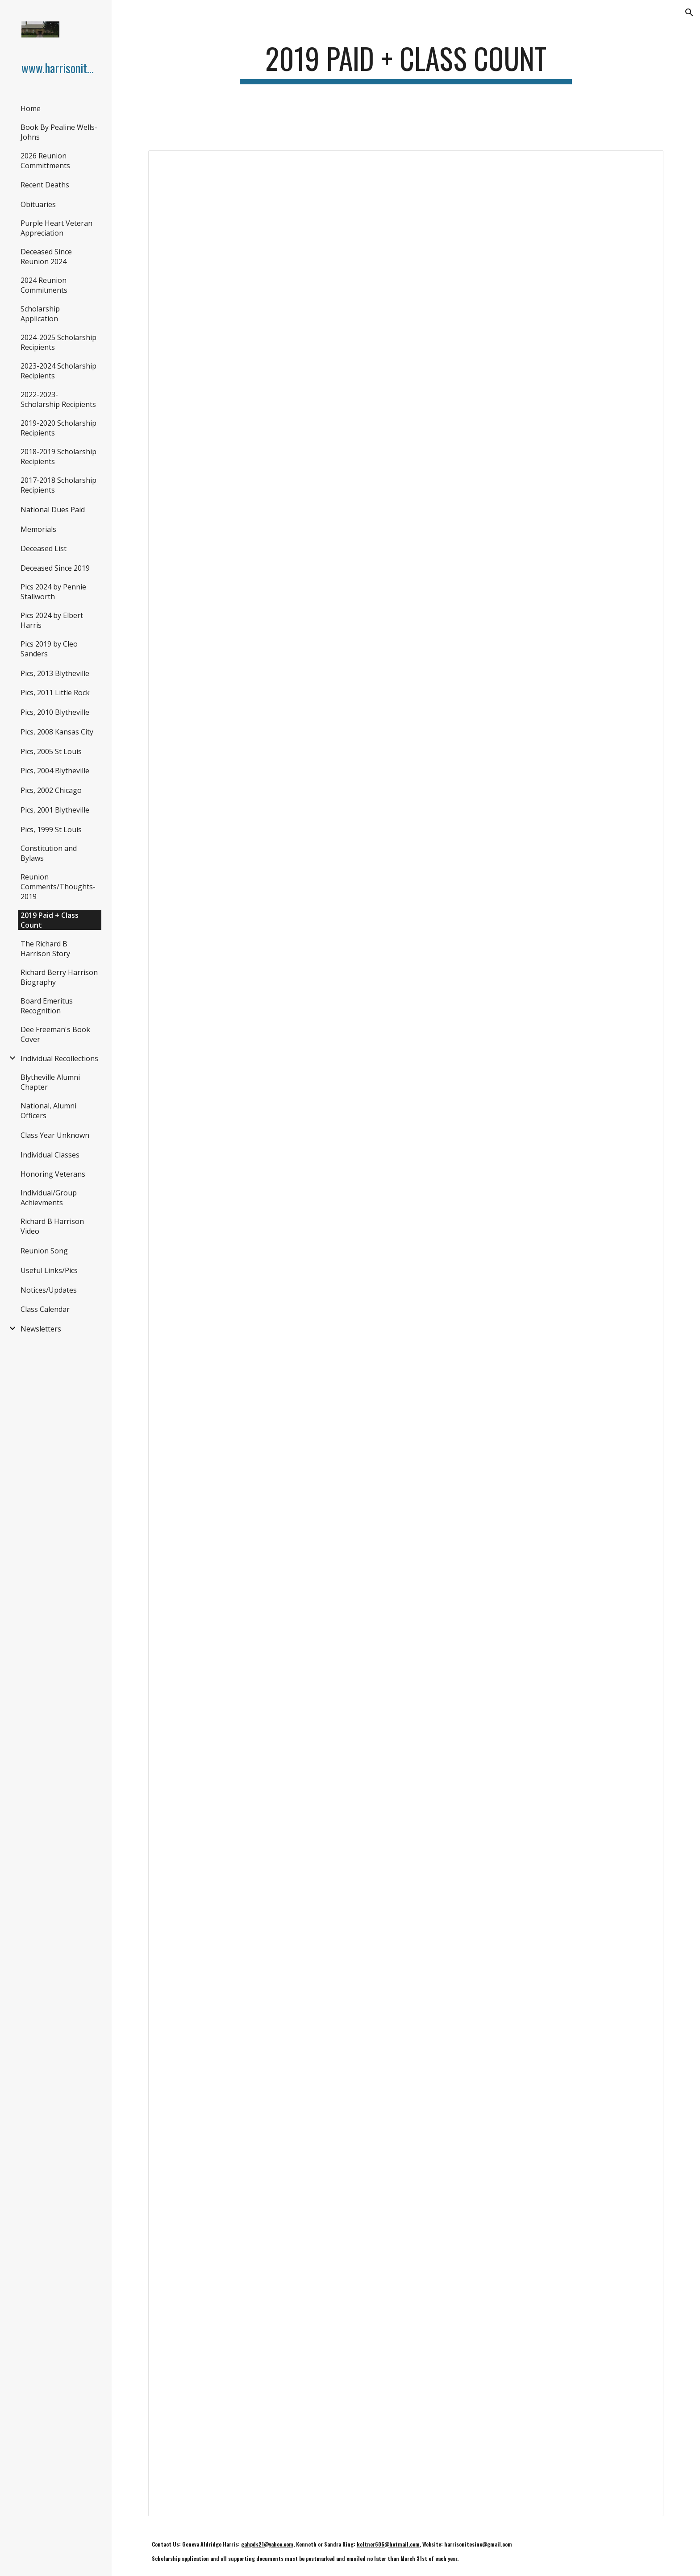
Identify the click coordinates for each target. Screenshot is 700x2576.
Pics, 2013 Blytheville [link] (55, 673)
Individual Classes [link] (50, 1155)
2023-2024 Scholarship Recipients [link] (58, 371)
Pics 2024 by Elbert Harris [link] (52, 620)
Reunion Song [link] (44, 1251)
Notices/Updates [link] (49, 1290)
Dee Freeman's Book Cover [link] (55, 1034)
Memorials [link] (38, 529)
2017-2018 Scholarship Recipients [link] (58, 485)
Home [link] (31, 108)
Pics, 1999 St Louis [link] (51, 829)
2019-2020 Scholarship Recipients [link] (58, 428)
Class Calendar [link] (45, 1309)
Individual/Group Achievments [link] (49, 1197)
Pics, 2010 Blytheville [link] (55, 712)
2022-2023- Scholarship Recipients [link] (58, 399)
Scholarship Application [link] (40, 314)
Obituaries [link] (38, 204)
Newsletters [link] (41, 1329)
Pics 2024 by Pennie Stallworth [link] (53, 591)
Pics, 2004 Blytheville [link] (55, 771)
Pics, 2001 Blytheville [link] (55, 810)
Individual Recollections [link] (59, 1058)
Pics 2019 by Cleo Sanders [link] (49, 649)
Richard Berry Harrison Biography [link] (59, 977)
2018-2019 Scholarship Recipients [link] (58, 456)
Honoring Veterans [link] (53, 1174)
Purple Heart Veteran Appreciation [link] (56, 228)
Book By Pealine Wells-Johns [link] (59, 132)
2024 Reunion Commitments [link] (44, 285)
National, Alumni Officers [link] (48, 1110)
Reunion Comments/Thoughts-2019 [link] (58, 886)
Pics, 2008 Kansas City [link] (57, 732)
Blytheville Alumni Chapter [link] (50, 1082)
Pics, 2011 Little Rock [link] (55, 692)
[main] (405, 62)
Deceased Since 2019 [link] (55, 568)
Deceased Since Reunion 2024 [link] (46, 256)
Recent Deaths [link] (45, 185)
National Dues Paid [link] (53, 509)
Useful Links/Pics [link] (49, 1270)
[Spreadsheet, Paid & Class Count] (405, 1333)
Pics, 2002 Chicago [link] (51, 790)
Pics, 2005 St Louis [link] (51, 751)
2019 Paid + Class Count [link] (50, 920)
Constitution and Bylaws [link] (49, 853)
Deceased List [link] (44, 548)
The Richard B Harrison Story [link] (45, 948)
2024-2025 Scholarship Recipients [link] (58, 342)
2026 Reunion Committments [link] (45, 160)
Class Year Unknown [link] (55, 1135)
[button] (689, 12)
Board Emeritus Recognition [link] (47, 1006)
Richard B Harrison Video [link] (52, 1226)
